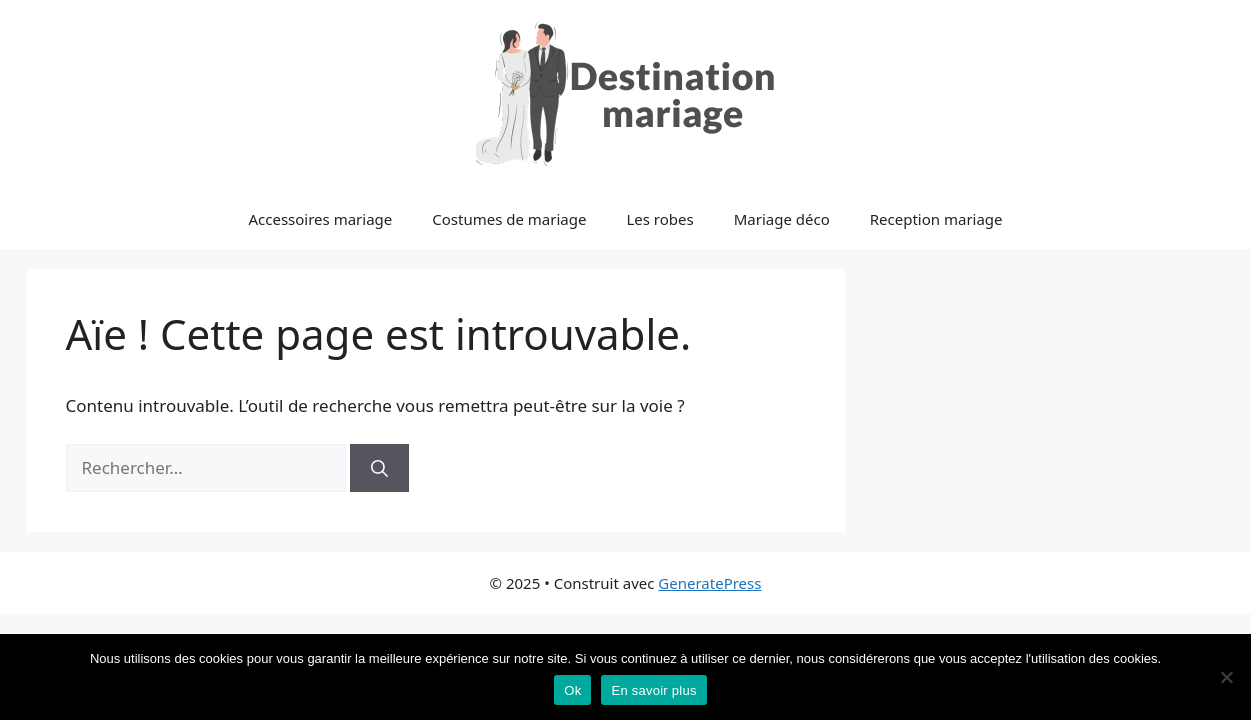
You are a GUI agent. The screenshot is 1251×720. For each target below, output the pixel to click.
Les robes (659, 219)
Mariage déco (782, 219)
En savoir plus (653, 690)
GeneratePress (709, 583)
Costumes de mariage (509, 219)
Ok (572, 690)
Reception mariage (936, 219)
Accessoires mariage (320, 219)
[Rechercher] (379, 468)
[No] (1226, 677)
